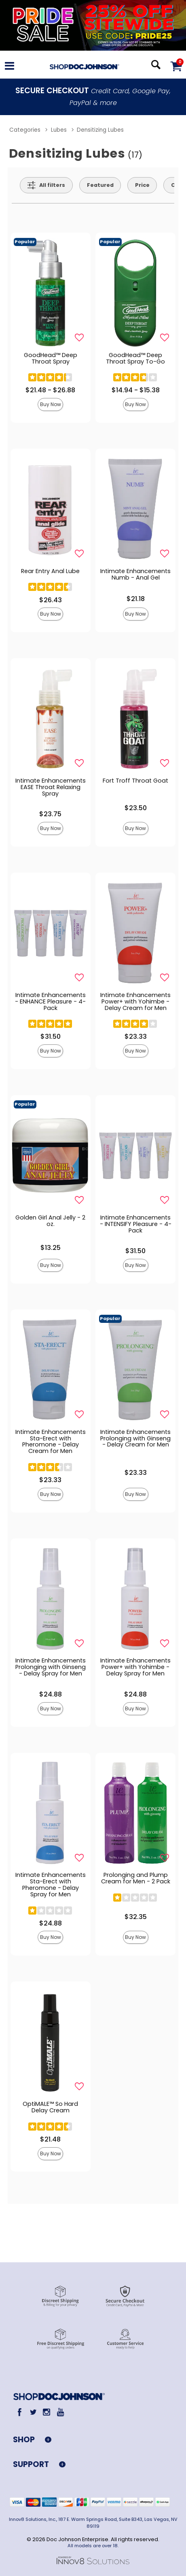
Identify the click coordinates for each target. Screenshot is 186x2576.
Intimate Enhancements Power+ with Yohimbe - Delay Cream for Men (135, 1001)
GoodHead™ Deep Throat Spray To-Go (135, 358)
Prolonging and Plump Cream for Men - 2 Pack (135, 1878)
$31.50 (50, 1036)
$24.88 (50, 1694)
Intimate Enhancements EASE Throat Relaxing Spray (50, 787)
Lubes (59, 130)
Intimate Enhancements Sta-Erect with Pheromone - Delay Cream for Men (50, 1441)
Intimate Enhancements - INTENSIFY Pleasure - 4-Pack (135, 1224)
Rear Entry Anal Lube (50, 571)
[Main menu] (9, 67)
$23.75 (50, 814)
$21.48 (50, 2139)
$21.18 (136, 598)
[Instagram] (46, 2412)
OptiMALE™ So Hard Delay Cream (50, 2107)
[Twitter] (33, 2412)
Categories (24, 130)
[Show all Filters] (46, 185)
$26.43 (50, 600)
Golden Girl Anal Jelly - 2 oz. (50, 1220)
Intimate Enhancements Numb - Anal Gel (135, 574)
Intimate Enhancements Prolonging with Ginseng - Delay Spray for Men (50, 1666)
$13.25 (50, 1247)
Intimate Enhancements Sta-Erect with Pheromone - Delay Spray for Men (50, 1884)
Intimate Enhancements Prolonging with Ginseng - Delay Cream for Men (135, 1438)
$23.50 (136, 808)
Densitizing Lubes (100, 130)
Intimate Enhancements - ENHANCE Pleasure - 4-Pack (50, 1001)
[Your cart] (176, 65)
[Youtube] (60, 2412)
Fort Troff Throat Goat (135, 781)
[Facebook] (19, 2412)
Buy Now (50, 404)
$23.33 (136, 1036)
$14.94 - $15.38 (136, 390)
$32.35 (136, 1916)
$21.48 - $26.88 (50, 390)
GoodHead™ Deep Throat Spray (50, 358)
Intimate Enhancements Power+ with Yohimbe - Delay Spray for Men (135, 1666)
